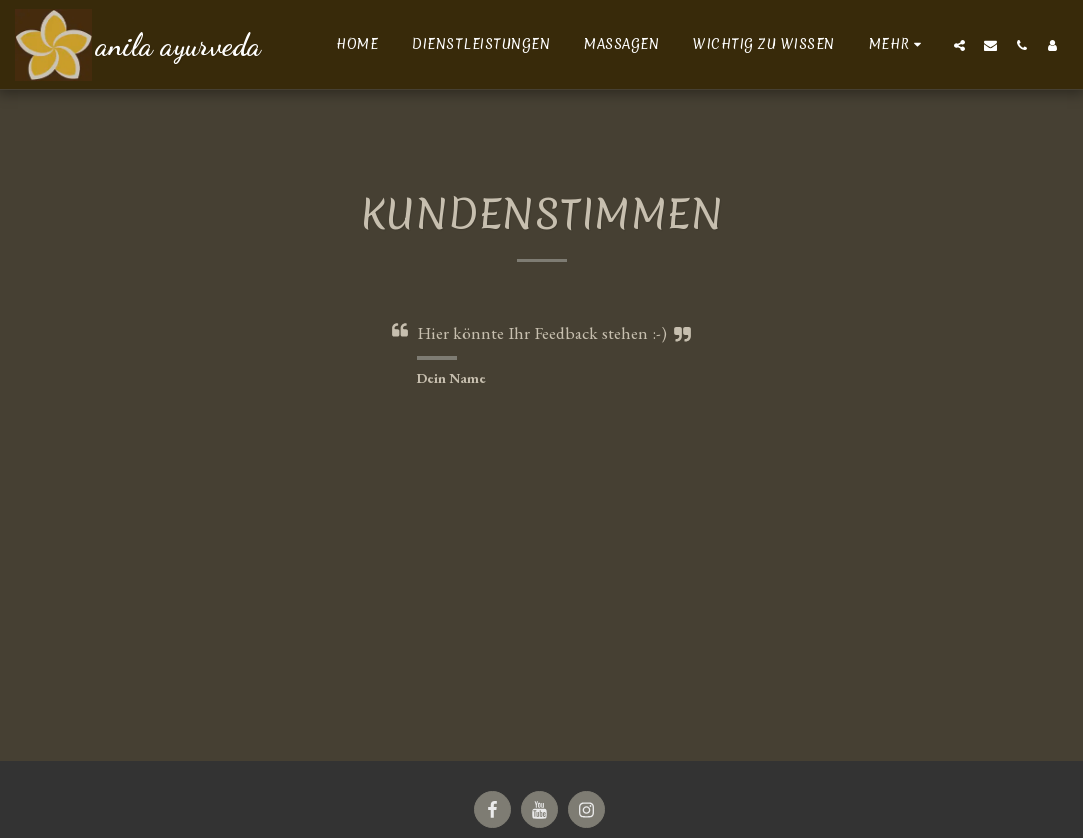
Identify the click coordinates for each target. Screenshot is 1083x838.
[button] (959, 45)
